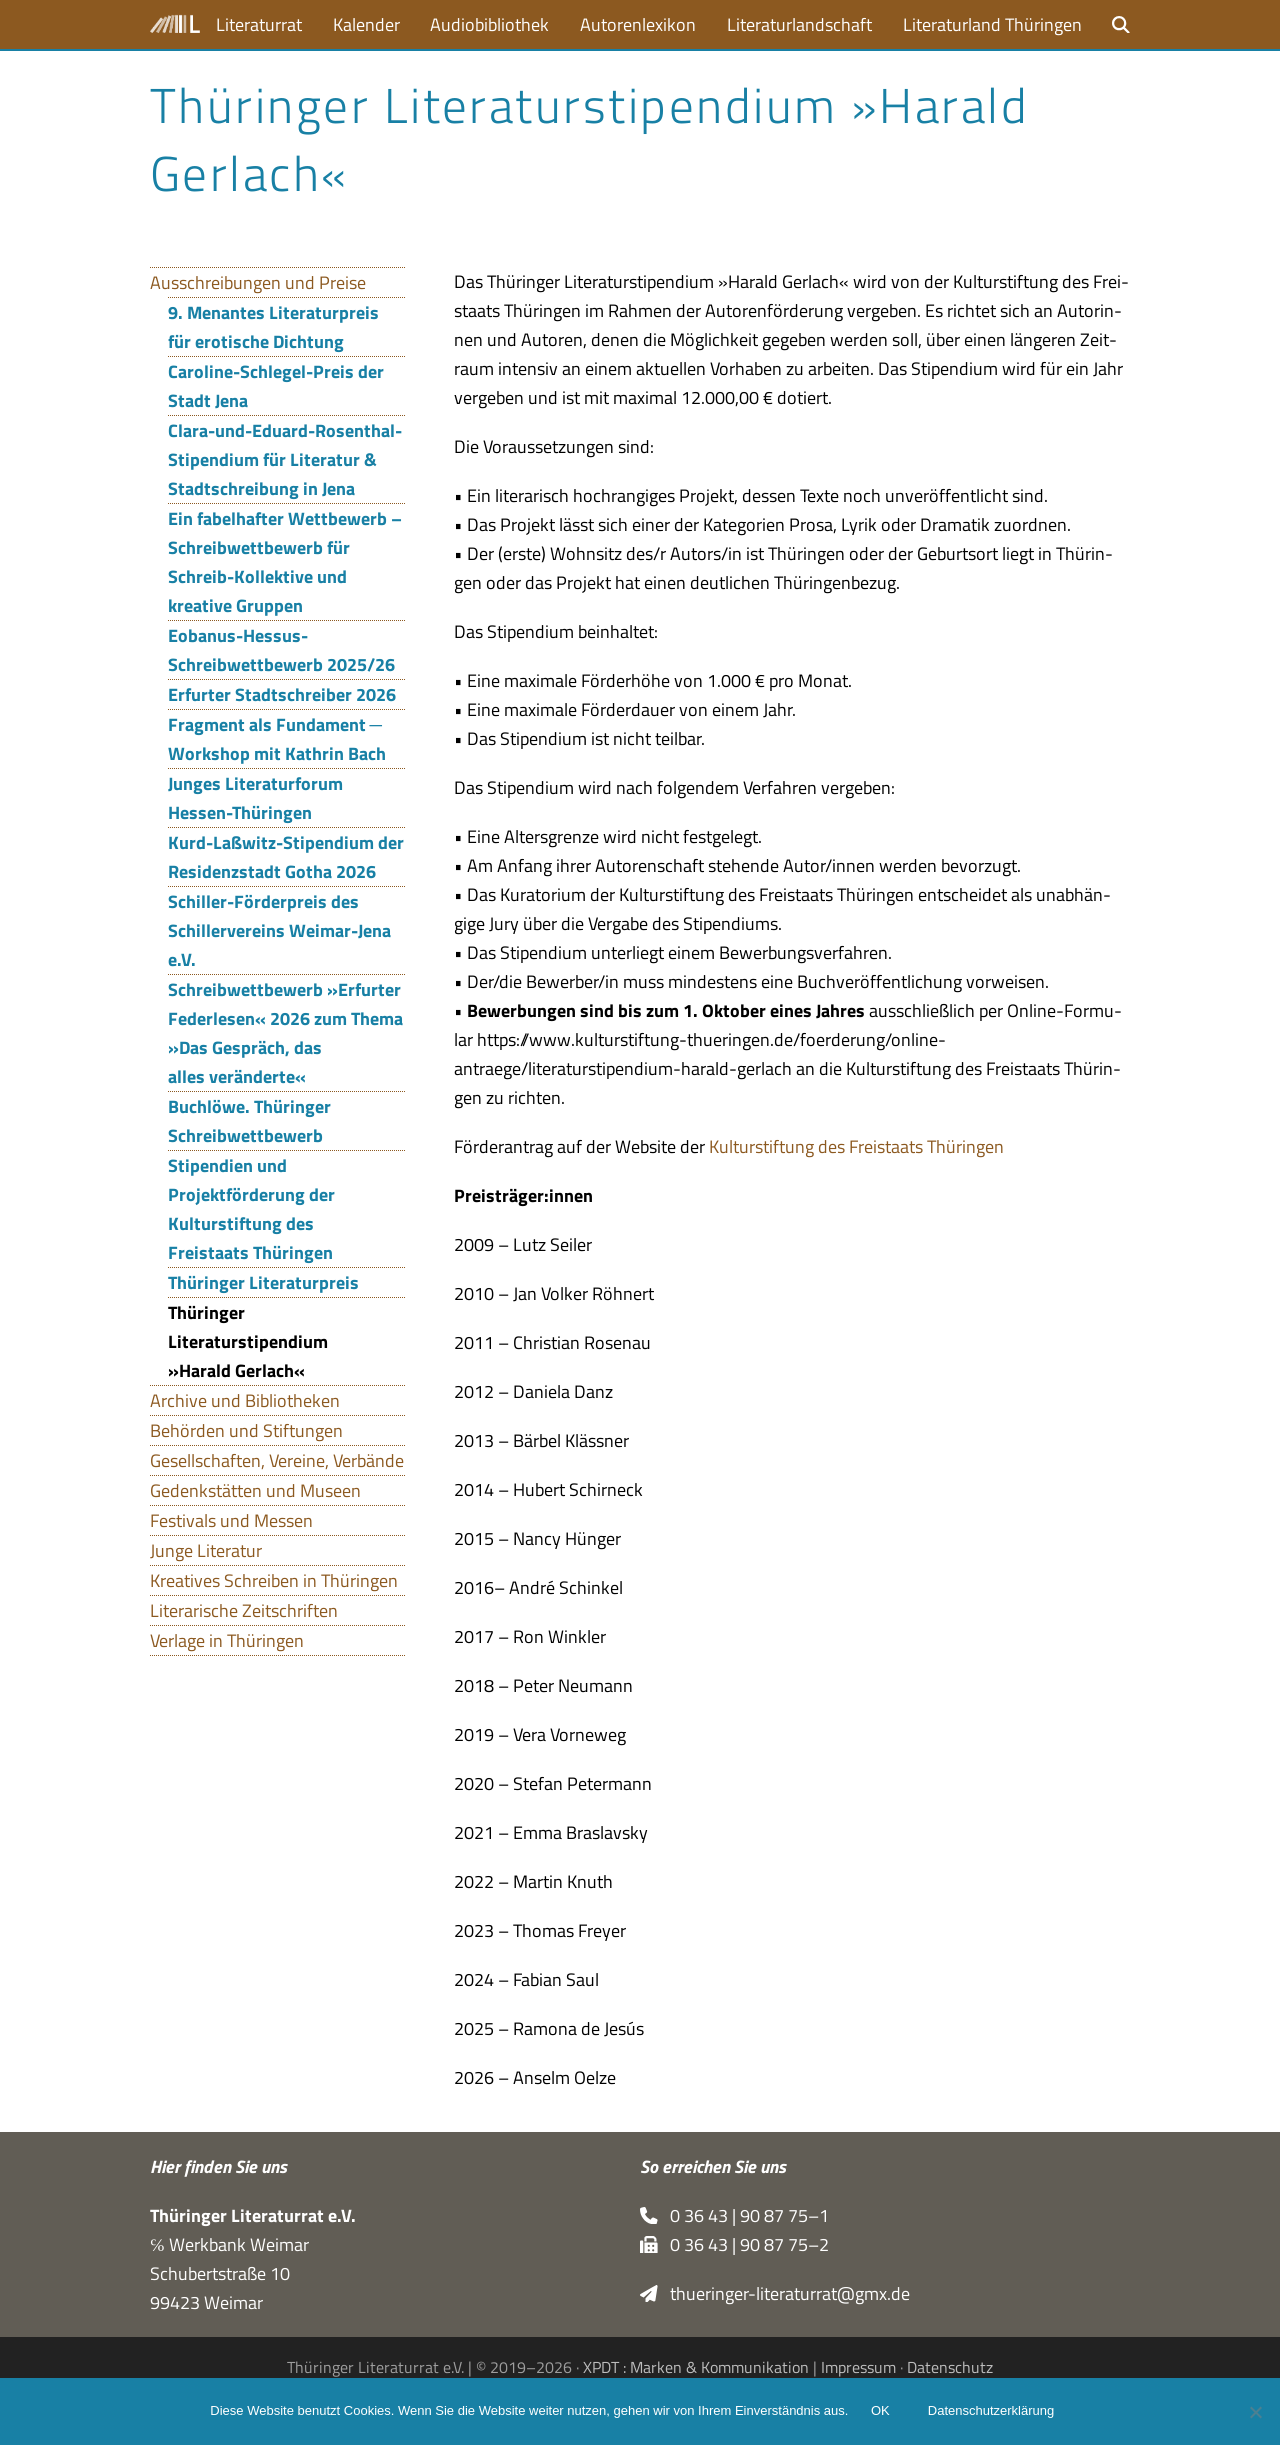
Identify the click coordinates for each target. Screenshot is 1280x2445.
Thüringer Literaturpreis (263, 1282)
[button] (1121, 24)
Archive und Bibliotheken (245, 1400)
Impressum (858, 2367)
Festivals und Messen (231, 1520)
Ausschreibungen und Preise (258, 282)
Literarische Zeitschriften (244, 1610)
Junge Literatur (206, 1550)
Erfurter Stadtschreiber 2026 (282, 694)
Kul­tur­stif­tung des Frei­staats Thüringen (856, 1146)
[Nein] (1255, 2412)
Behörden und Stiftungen (246, 1430)
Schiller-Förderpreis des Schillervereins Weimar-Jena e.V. (279, 930)
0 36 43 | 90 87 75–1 (734, 2215)
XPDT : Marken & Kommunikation (696, 2367)
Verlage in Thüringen (227, 1640)
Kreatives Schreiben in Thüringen (274, 1580)
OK (881, 2412)
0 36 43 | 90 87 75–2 (734, 2244)
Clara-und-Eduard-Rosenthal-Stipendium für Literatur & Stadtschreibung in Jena (285, 459)
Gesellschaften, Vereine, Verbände (277, 1460)
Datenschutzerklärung (992, 2412)
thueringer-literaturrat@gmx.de (775, 2293)
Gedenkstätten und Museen (255, 1490)
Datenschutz (950, 2367)
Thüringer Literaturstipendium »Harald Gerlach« (248, 1341)
